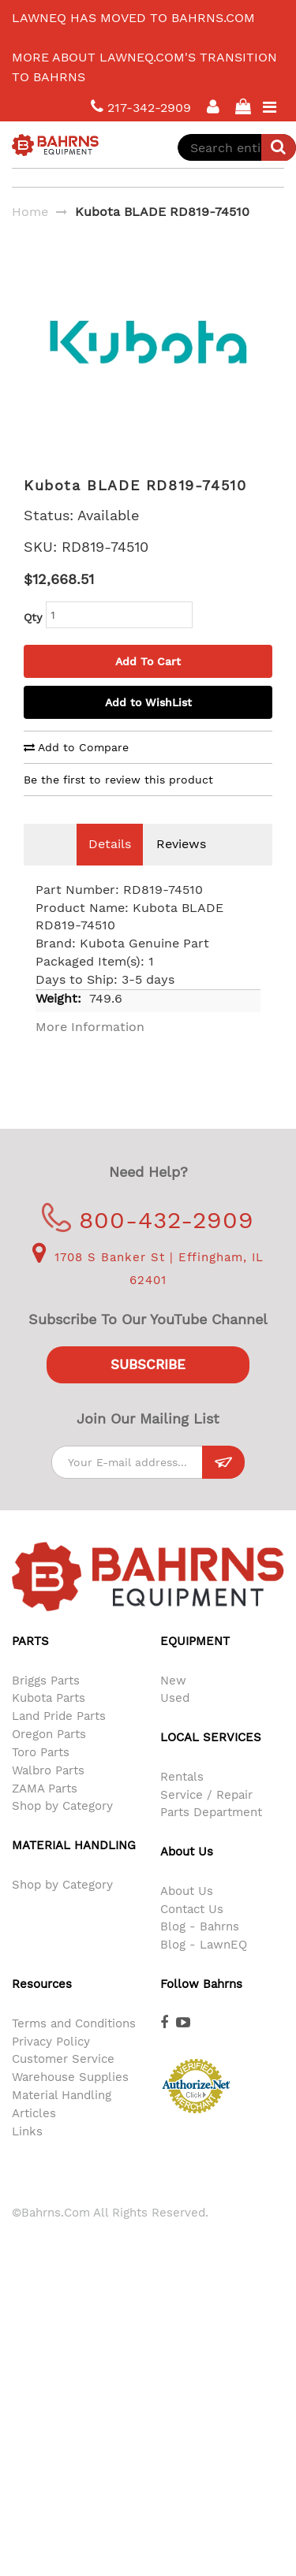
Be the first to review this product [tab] (118, 803)
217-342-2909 (141, 107)
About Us (186, 1915)
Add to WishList (148, 726)
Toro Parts (40, 1776)
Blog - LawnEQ (203, 1968)
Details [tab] (109, 867)
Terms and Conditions (74, 2047)
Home (30, 211)
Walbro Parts (48, 1794)
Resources (42, 2008)
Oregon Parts (49, 1758)
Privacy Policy (51, 2065)
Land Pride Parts (59, 1740)
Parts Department (211, 1836)
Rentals (182, 1800)
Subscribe (148, 1388)
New (173, 1704)
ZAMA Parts (44, 1812)
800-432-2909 (148, 1243)
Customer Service (63, 2082)
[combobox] (237, 147)
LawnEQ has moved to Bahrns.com (133, 17)
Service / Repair (206, 1818)
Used (174, 1721)
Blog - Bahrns (199, 1950)
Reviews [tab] (181, 867)
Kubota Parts (48, 1721)
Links (27, 2155)
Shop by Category (62, 1829)
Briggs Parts (46, 1704)
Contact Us (191, 1933)
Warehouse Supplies (70, 2101)
